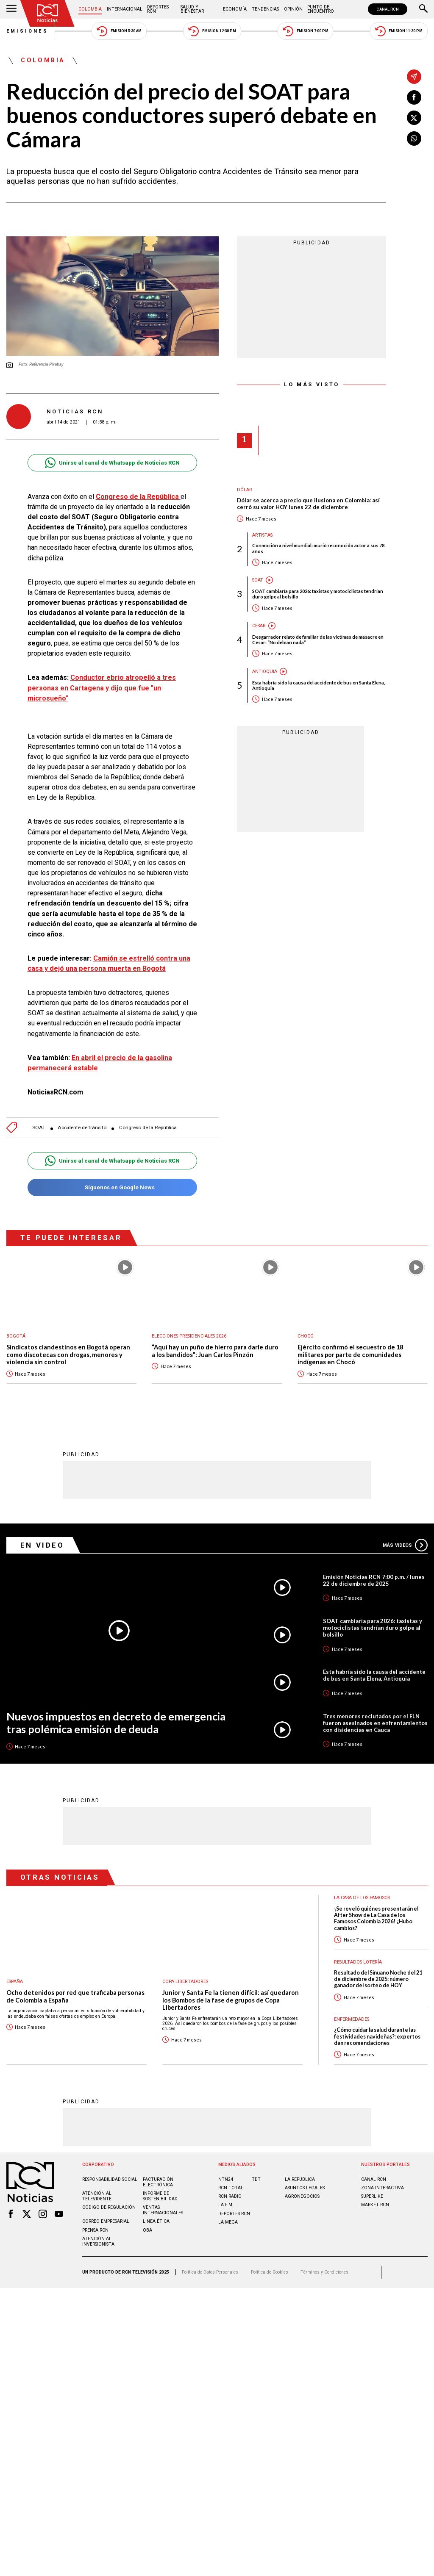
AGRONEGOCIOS (302, 2196)
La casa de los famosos (362, 1897)
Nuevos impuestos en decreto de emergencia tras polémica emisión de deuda (115, 1723)
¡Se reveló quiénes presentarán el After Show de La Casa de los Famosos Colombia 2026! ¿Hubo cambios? (376, 1918)
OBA (147, 2230)
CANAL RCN (387, 9)
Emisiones (27, 31)
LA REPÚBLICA (300, 2179)
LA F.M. (226, 2205)
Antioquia (264, 671)
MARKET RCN (375, 2205)
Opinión (293, 9)
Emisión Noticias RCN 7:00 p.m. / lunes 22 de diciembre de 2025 (374, 1580)
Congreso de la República (148, 1127)
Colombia (90, 9)
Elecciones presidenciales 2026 (189, 1336)
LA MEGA (228, 2222)
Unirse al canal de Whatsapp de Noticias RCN (112, 462)
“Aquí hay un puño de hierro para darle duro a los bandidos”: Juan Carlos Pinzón (215, 1350)
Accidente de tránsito (82, 1127)
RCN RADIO (230, 2196)
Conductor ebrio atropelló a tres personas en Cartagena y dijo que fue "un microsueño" (102, 687)
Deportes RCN (158, 9)
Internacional (124, 9)
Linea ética (156, 2221)
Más (405, 1545)
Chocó (306, 1336)
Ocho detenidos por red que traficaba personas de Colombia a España (75, 1996)
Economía (235, 9)
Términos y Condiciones (324, 2272)
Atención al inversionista (98, 2241)
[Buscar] (423, 9)
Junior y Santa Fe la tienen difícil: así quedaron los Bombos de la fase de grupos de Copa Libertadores (230, 2000)
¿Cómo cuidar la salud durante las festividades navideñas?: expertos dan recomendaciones (377, 2036)
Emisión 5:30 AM (119, 31)
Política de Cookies (269, 2272)
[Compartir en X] (414, 118)
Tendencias (265, 9)
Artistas (262, 535)
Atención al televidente (96, 2196)
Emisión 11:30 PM (399, 31)
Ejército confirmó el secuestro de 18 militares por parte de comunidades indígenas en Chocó (350, 1354)
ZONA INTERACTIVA (382, 2188)
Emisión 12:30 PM (212, 31)
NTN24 (225, 2179)
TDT (256, 2179)
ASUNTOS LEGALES (305, 2188)
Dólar (244, 490)
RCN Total (230, 2188)
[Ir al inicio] (47, 13)
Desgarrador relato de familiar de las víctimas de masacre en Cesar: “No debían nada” (318, 639)
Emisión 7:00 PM (305, 31)
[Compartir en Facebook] (414, 97)
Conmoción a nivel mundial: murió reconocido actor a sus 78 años (318, 548)
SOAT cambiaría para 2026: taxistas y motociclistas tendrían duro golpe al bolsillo (317, 593)
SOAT (38, 1127)
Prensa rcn (95, 2230)
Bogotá (15, 1336)
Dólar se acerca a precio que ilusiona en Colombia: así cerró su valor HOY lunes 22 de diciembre (308, 503)
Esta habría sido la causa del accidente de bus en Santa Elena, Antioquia (318, 685)
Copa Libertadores (185, 1981)
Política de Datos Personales (210, 2272)
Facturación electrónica (158, 2182)
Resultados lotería (358, 1962)
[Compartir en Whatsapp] (414, 138)
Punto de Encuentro (320, 9)
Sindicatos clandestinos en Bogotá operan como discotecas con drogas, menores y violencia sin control (68, 1354)
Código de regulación (109, 2207)
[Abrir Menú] (11, 9)
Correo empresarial (105, 2221)
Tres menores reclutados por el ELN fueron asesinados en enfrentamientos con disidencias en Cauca (375, 1723)
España (14, 1981)
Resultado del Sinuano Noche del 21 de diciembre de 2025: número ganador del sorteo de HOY (378, 1979)
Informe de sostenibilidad (160, 2196)
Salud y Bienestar (192, 9)
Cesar (259, 626)
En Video (42, 1545)
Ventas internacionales (163, 2210)
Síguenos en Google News (112, 1187)
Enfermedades (351, 2019)
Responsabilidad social (109, 2179)
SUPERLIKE (372, 2196)
